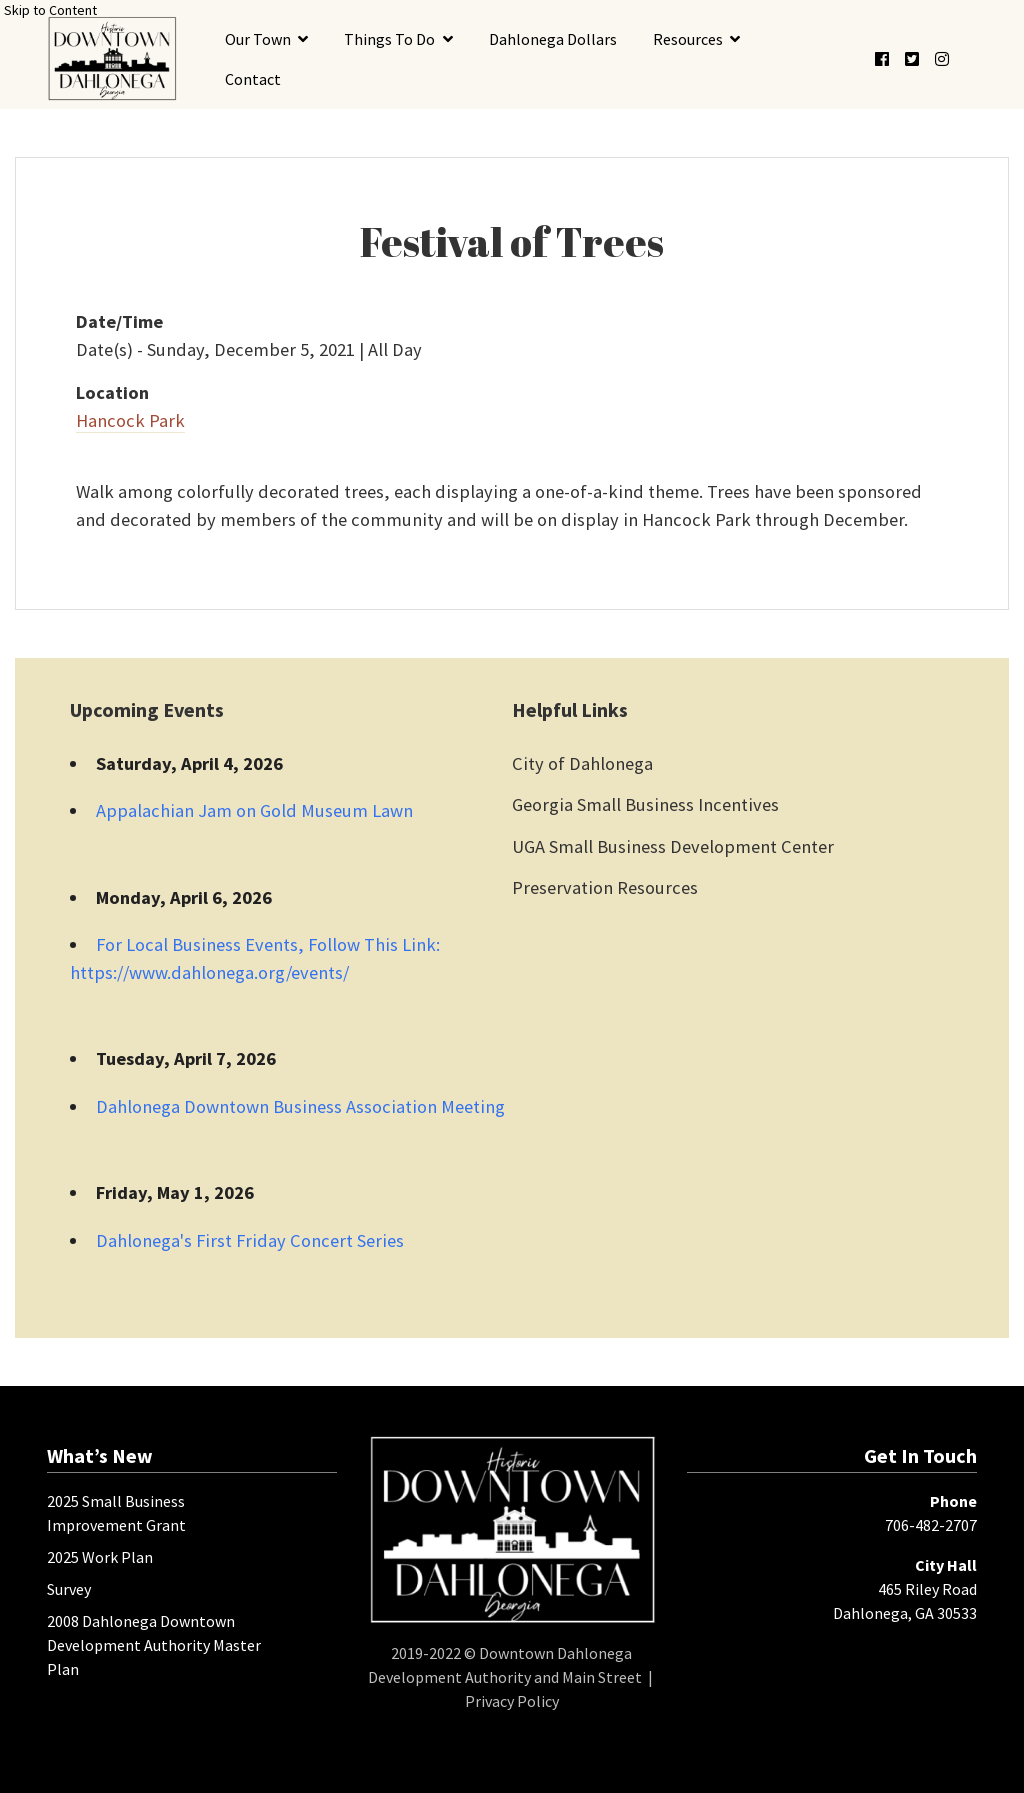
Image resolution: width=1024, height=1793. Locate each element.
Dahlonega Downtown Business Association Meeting (300, 1106)
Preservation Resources (605, 887)
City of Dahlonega (582, 763)
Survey (69, 1589)
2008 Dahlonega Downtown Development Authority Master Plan (154, 1645)
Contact (253, 79)
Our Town (258, 39)
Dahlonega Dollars (553, 39)
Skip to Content (50, 10)
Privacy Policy (512, 1701)
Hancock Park (130, 420)
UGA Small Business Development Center (673, 846)
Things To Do (389, 39)
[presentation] (112, 58)
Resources (688, 39)
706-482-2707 (931, 1525)
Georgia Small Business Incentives (645, 804)
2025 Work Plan (100, 1557)
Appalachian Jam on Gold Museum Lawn (254, 810)
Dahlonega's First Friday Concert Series (250, 1240)
